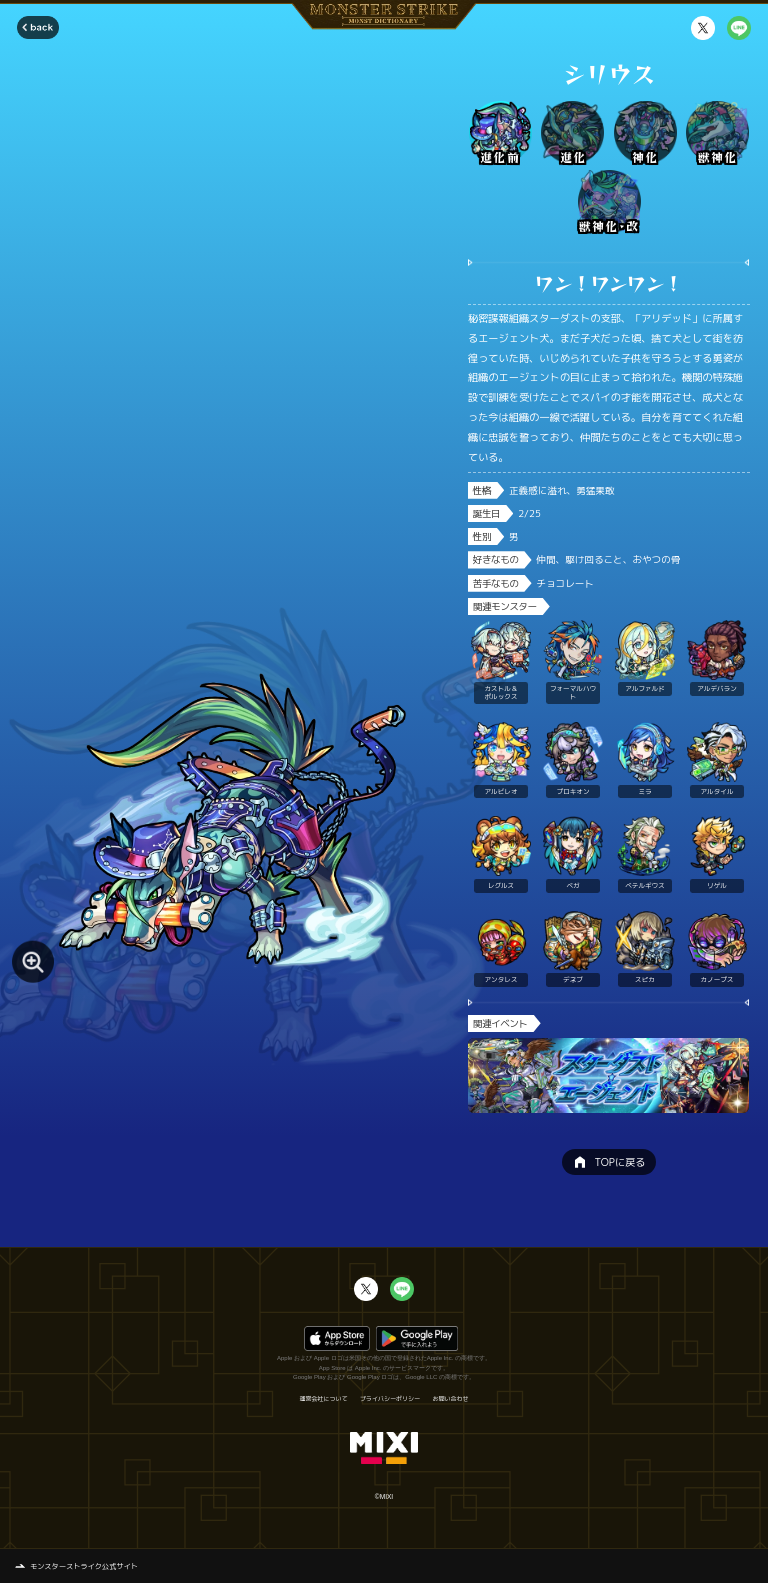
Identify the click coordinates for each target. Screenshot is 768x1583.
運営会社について (323, 1399)
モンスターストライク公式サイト (84, 1566)
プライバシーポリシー (390, 1399)
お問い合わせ (451, 1399)
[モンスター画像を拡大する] (33, 962)
